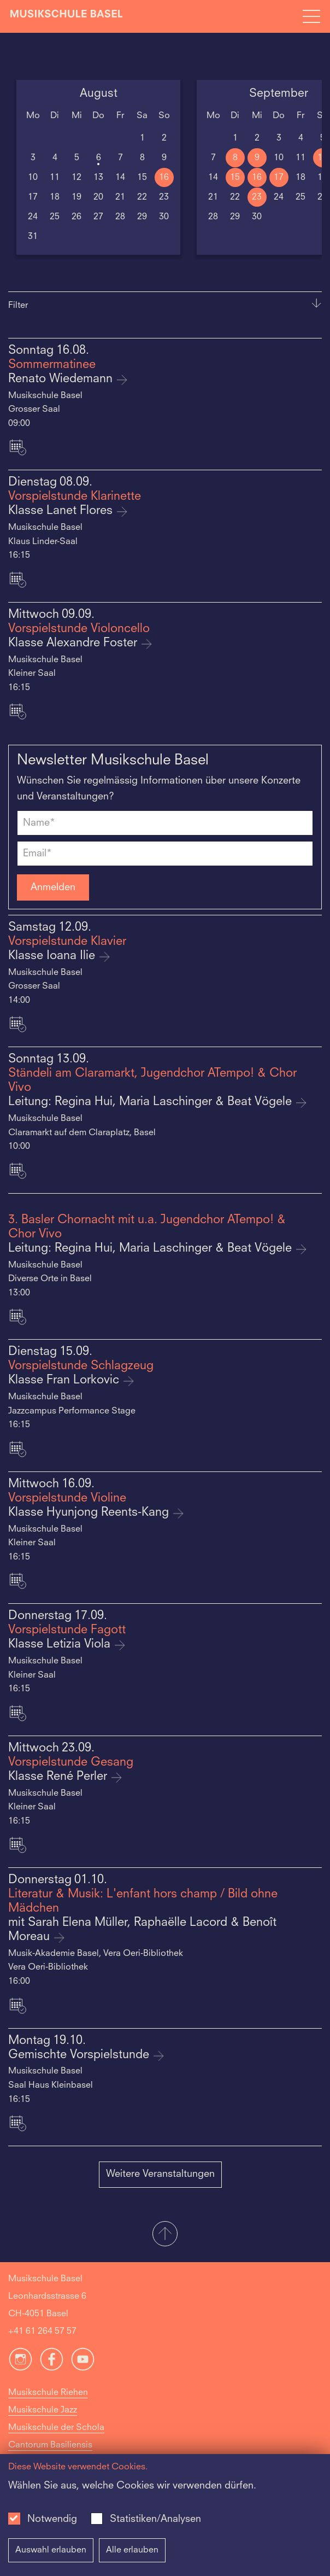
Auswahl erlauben (50, 2550)
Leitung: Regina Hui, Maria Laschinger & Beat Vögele (151, 1102)
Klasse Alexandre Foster (74, 643)
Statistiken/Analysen (155, 2519)
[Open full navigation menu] (311, 16)
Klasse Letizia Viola (61, 1644)
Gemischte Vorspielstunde (80, 2055)
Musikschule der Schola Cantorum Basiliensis (56, 2436)
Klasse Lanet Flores (62, 511)
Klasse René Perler (59, 1777)
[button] (165, 2234)
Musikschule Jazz (42, 2410)
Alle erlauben (132, 2550)
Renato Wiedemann (62, 379)
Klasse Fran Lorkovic (65, 1380)
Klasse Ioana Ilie (53, 956)
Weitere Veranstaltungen (160, 2174)
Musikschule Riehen (48, 2392)
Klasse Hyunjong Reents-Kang (90, 1512)
